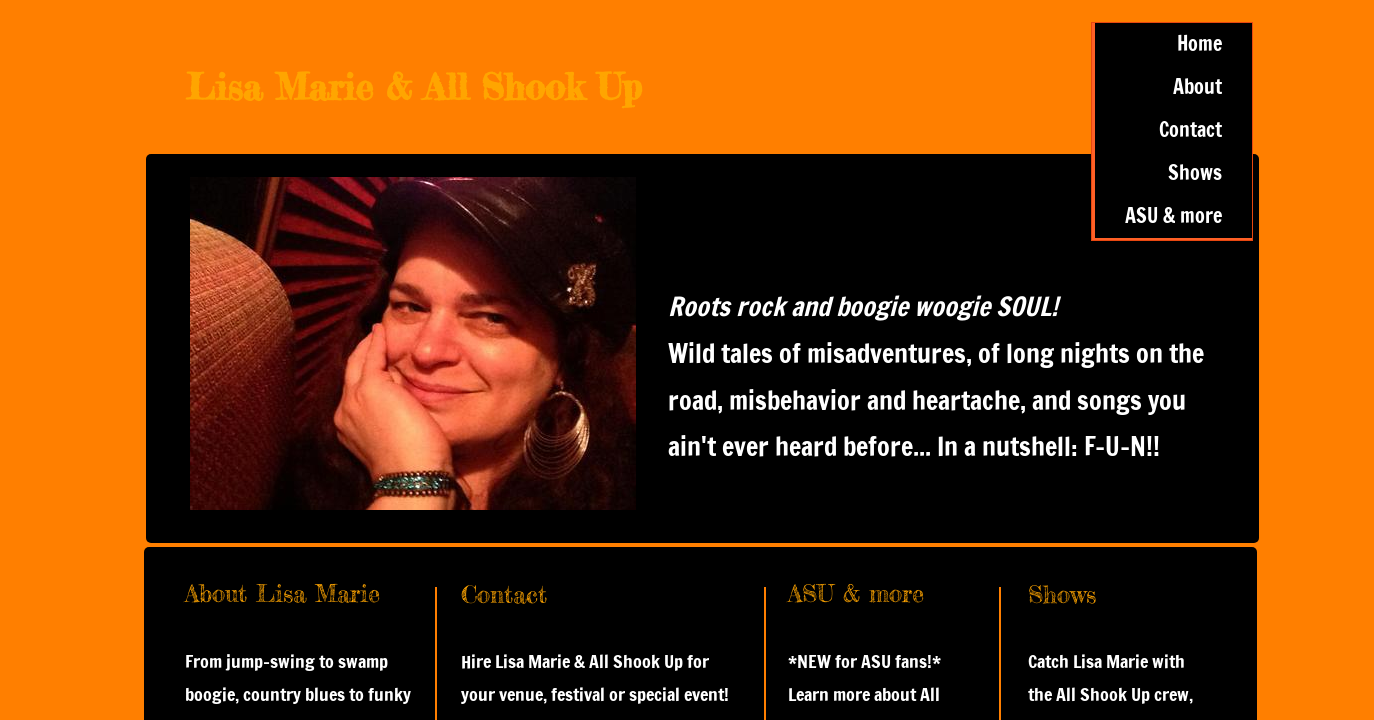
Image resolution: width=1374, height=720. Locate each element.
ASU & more (1173, 215)
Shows (1195, 172)
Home (1199, 43)
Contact (1190, 129)
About (1197, 86)
